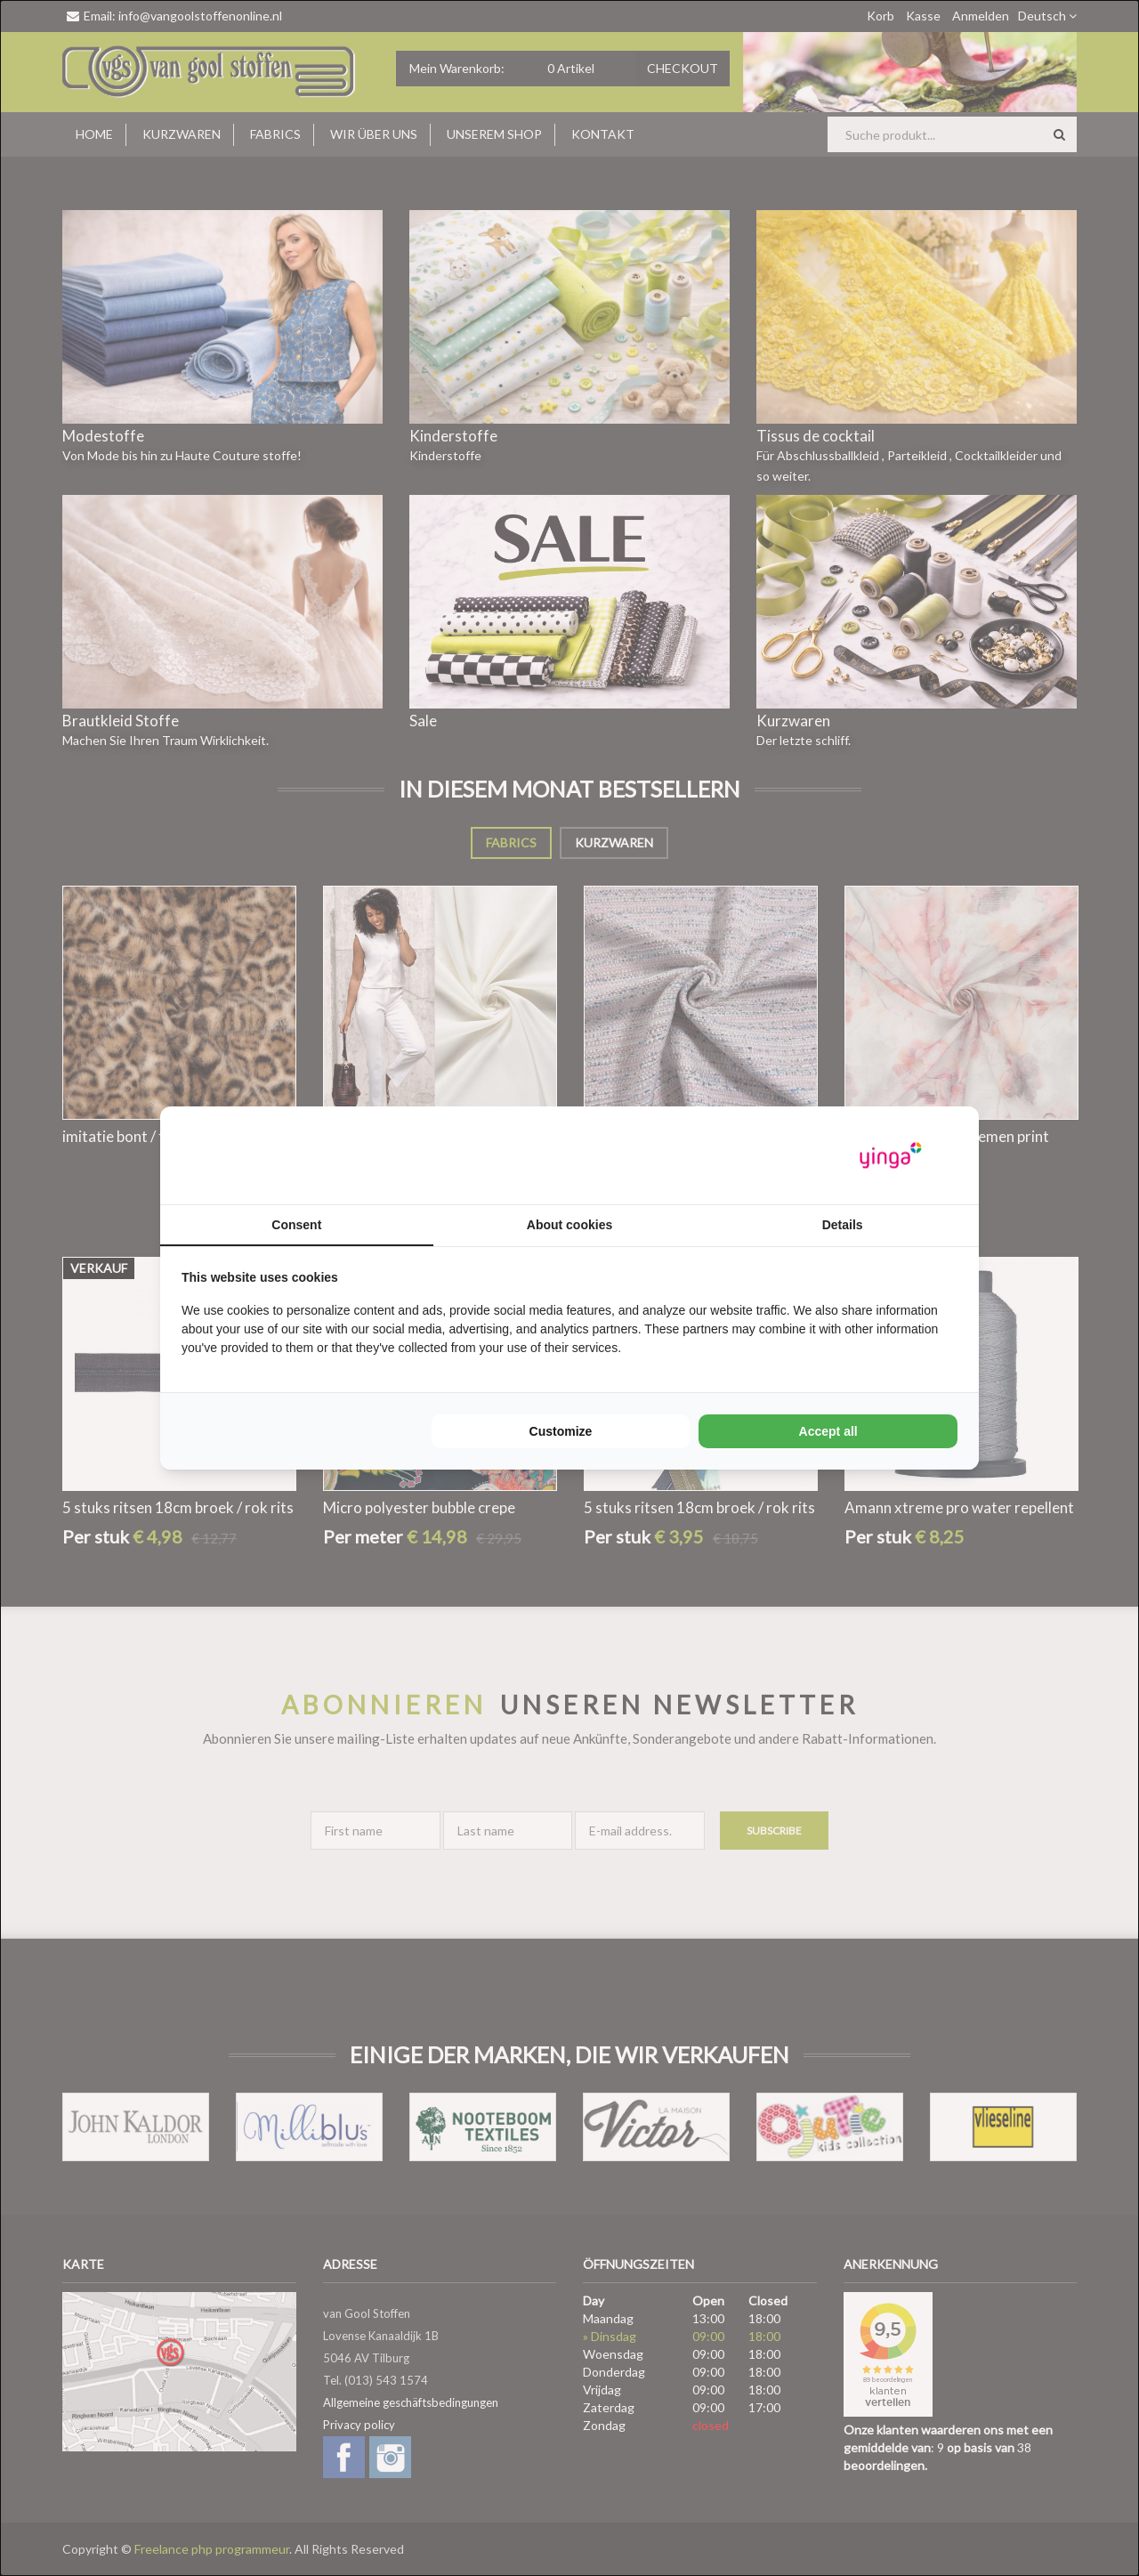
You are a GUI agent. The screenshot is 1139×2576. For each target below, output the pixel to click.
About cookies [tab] (569, 1225)
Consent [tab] (296, 1225)
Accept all (828, 1431)
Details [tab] (842, 1225)
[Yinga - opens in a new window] (890, 1156)
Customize (561, 1431)
